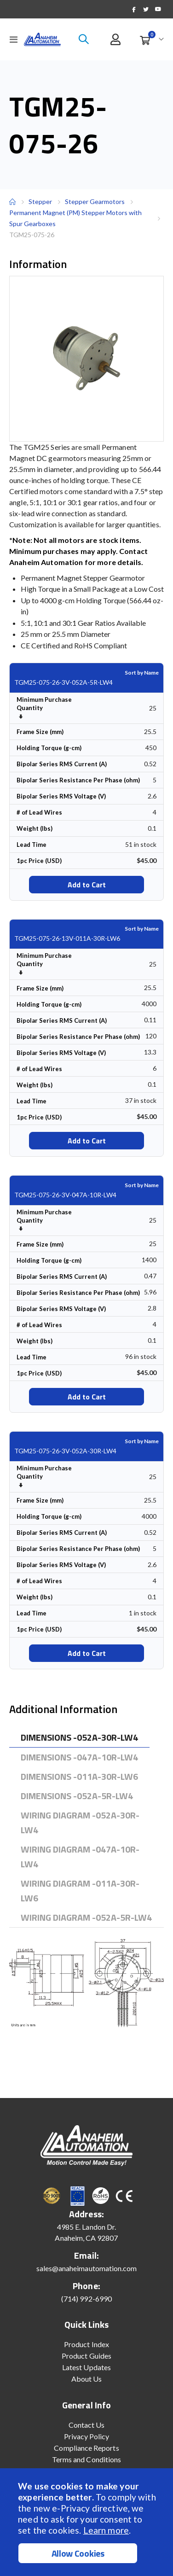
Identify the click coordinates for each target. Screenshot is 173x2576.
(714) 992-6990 (86, 2298)
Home (12, 201)
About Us (86, 2378)
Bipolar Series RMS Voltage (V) (61, 796)
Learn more (106, 2530)
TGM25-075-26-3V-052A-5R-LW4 (63, 682)
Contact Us (87, 2424)
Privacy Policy (87, 2436)
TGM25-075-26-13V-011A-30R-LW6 (67, 938)
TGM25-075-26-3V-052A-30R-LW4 (65, 1451)
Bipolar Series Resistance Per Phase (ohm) (78, 780)
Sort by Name (142, 672)
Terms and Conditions (86, 2459)
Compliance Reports (86, 2447)
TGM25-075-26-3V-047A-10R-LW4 (65, 1195)
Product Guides (86, 2355)
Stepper (40, 201)
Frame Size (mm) (40, 731)
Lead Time (31, 844)
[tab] (79, 1738)
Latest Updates (86, 2367)
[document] (87, 2522)
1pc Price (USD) (39, 860)
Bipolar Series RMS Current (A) (62, 764)
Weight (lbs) (34, 828)
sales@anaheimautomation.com (86, 2268)
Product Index (86, 2344)
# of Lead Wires (39, 812)
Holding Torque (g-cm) (49, 748)
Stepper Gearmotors (95, 201)
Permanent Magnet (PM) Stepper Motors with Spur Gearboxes (75, 218)
